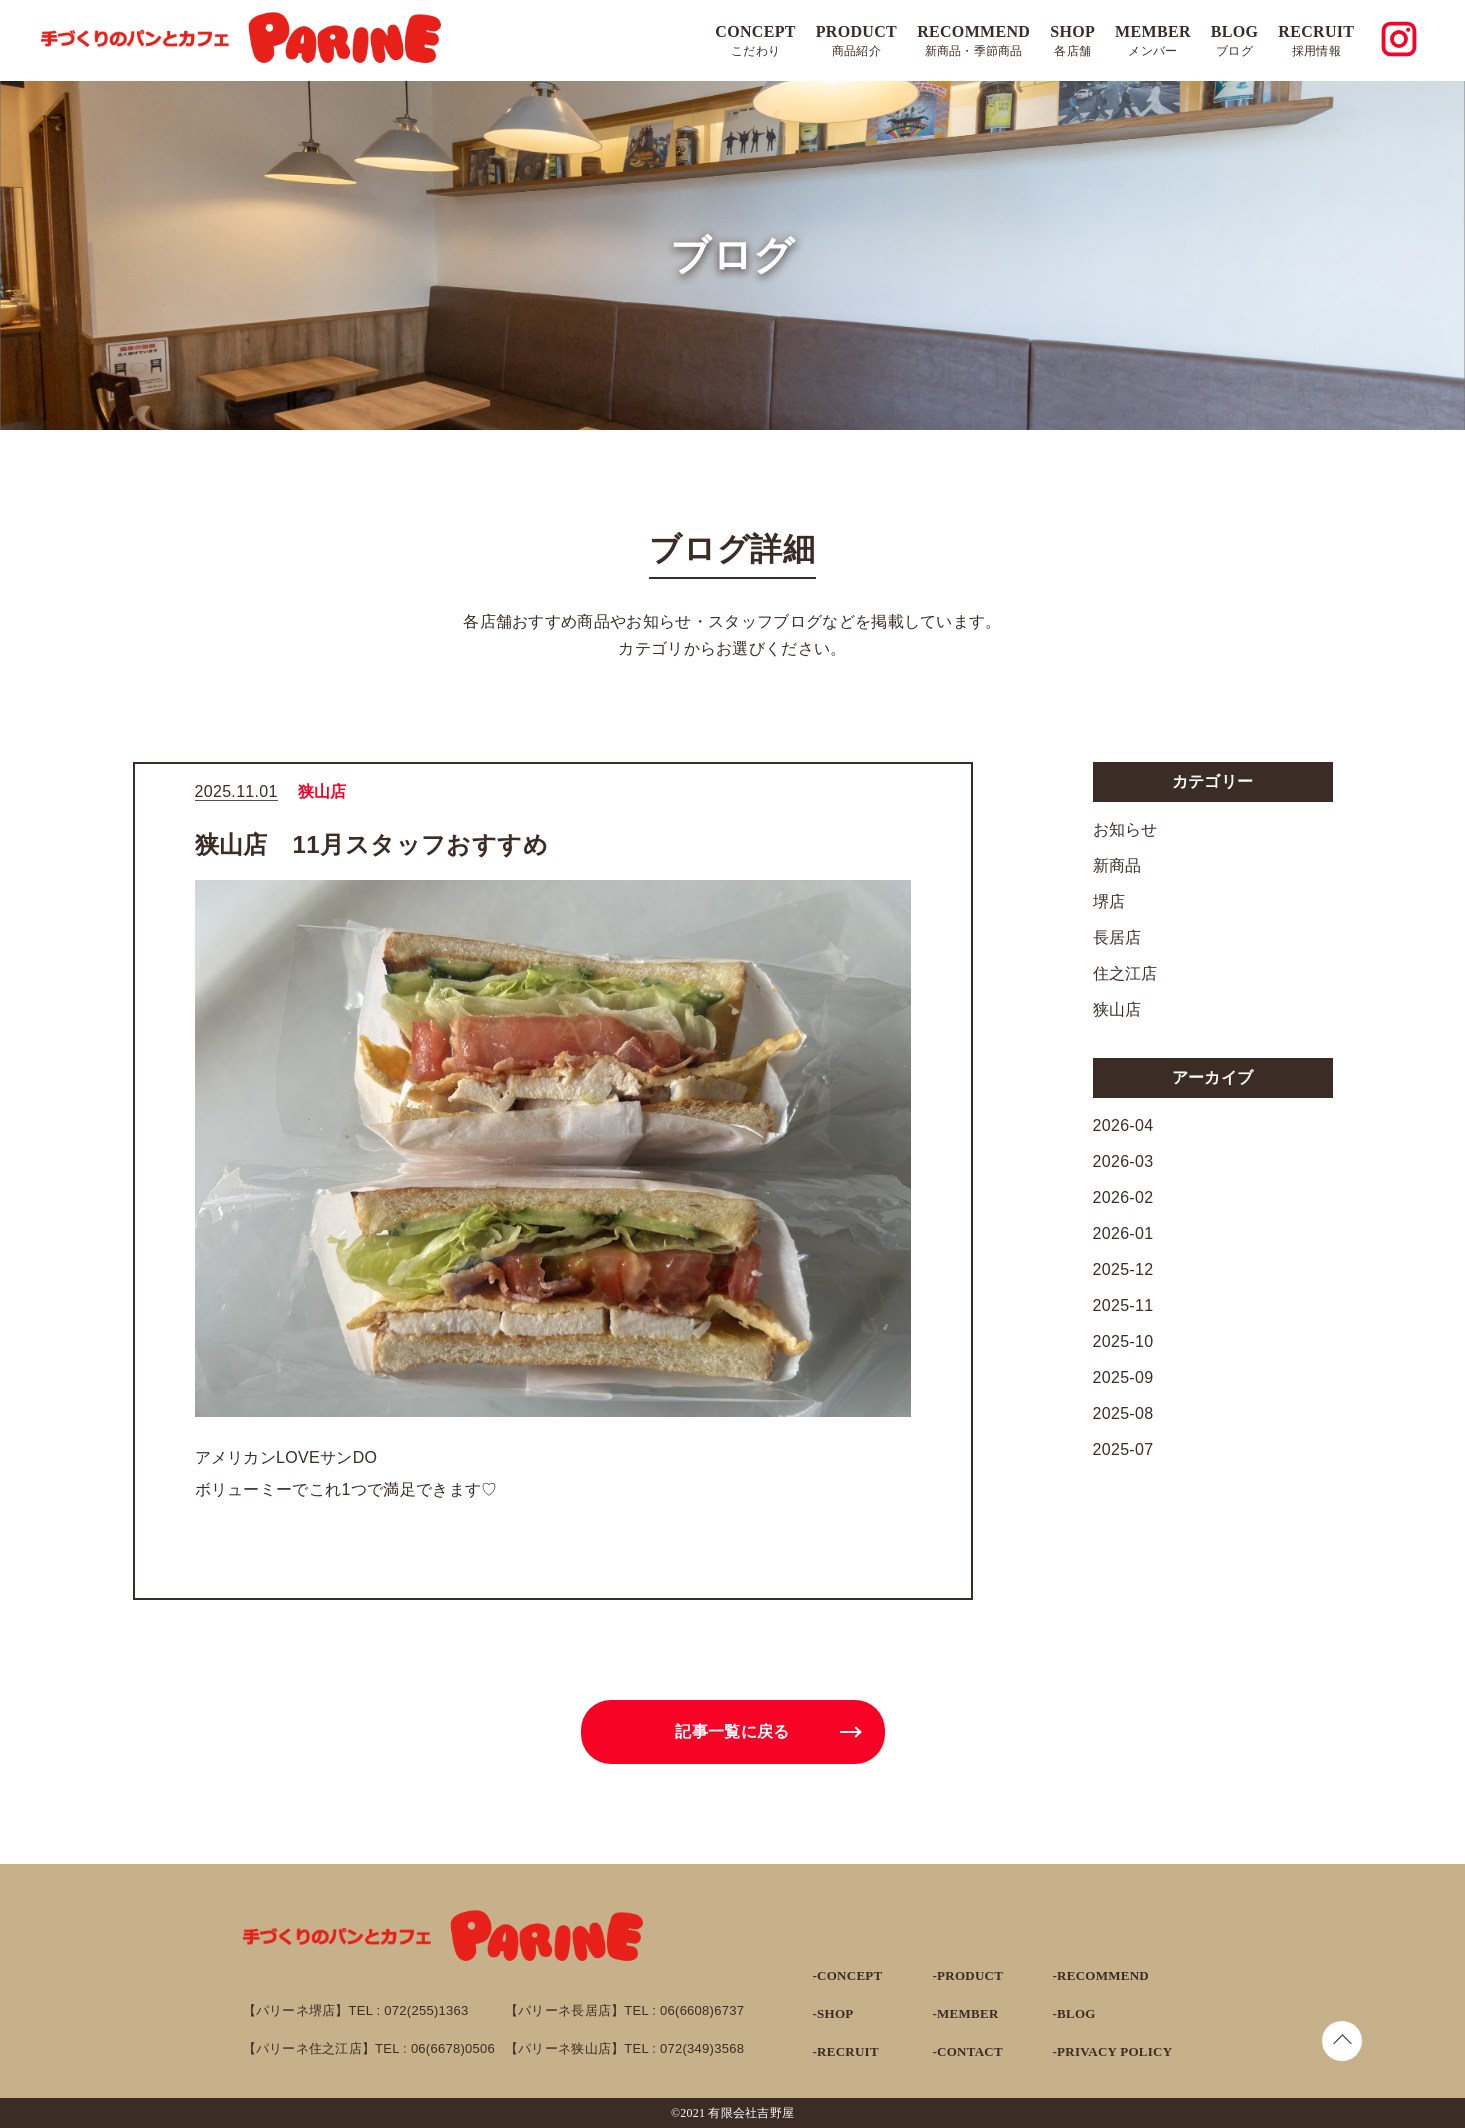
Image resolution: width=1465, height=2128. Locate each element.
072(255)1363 (426, 2010)
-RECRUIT (846, 2051)
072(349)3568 (702, 2048)
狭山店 (1117, 1009)
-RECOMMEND (1101, 1975)
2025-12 (1123, 1269)
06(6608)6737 (702, 2010)
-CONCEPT (848, 1975)
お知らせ (1125, 829)
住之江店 (1125, 973)
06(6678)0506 (453, 2048)
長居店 (1117, 937)
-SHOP (833, 2013)
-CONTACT (968, 2051)
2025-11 (1123, 1305)
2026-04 (1123, 1125)
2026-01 (1123, 1233)
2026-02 (1123, 1197)
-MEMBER (966, 2013)
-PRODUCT (968, 1975)
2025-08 (1123, 1413)
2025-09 (1123, 1377)
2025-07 (1123, 1449)
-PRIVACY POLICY (1113, 2051)
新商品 (1117, 865)
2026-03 (1123, 1161)
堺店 (1109, 901)
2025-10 (1123, 1341)
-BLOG (1074, 2013)
